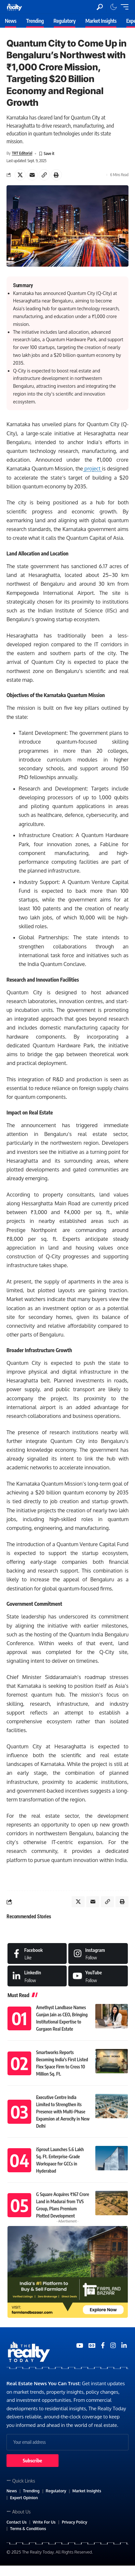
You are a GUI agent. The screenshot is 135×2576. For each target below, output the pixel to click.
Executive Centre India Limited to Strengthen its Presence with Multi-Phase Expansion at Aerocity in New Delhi (62, 2111)
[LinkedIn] (37, 1976)
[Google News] (92, 2345)
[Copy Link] (44, 174)
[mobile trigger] (122, 6)
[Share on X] (20, 174)
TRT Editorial (22, 153)
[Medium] (98, 1976)
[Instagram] (98, 1953)
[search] (99, 7)
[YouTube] (79, 2345)
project (92, 468)
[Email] (32, 174)
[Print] (56, 174)
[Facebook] (37, 1953)
